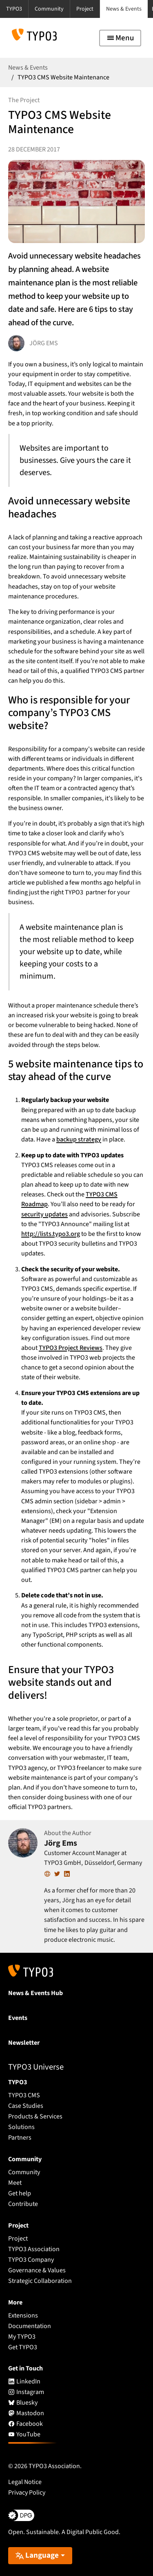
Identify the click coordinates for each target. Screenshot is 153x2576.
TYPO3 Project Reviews (70, 1347)
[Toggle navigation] (120, 38)
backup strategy (78, 1139)
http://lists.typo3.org (50, 1233)
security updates (44, 1214)
